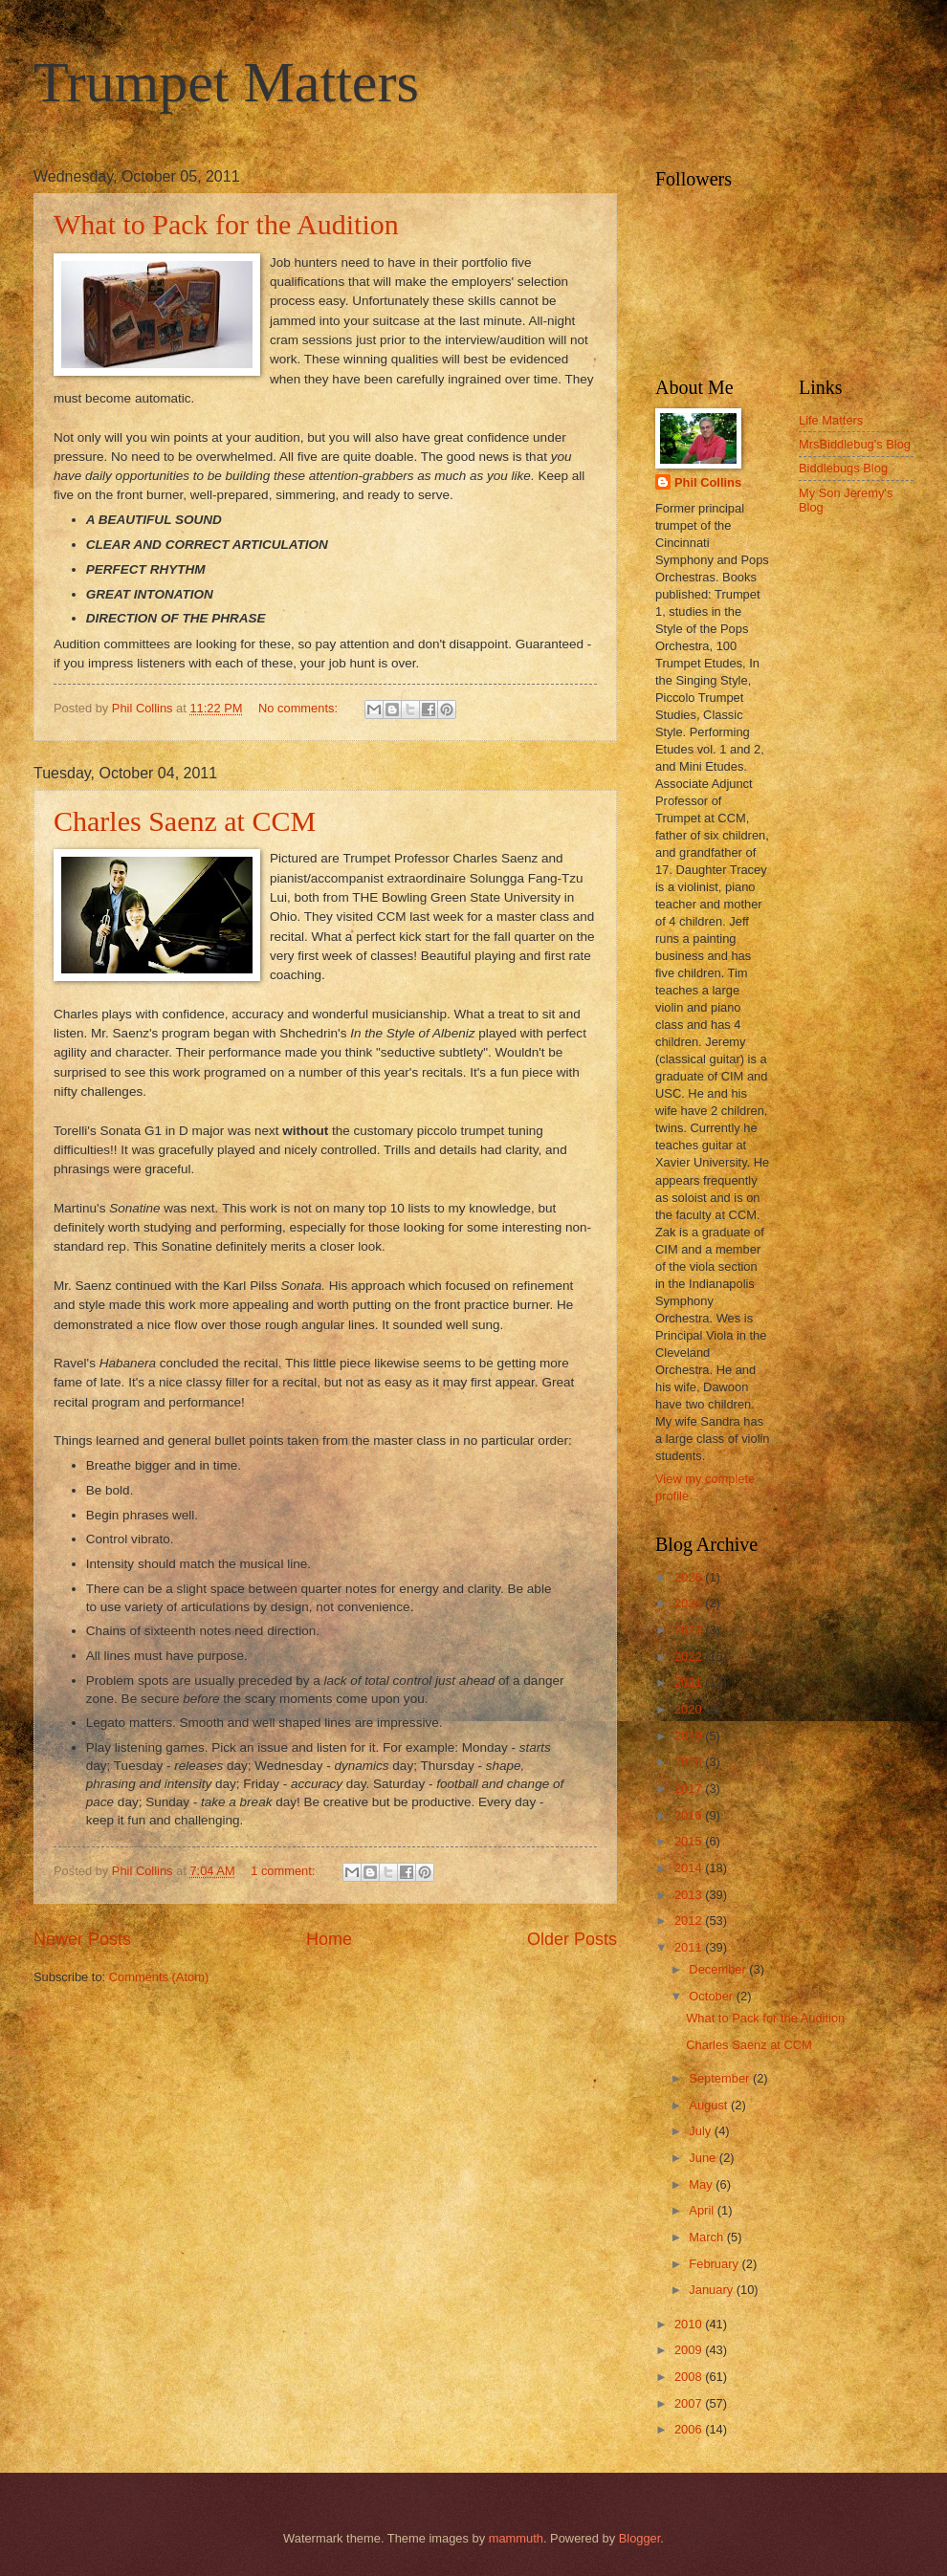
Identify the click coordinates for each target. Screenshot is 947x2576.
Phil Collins (707, 482)
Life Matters (831, 420)
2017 (689, 1788)
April (702, 2210)
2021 (689, 1682)
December (719, 1969)
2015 (689, 1841)
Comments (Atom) (159, 1977)
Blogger (640, 2538)
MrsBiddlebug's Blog (855, 444)
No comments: (299, 708)
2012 (689, 1920)
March (707, 2237)
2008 (689, 2376)
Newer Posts (82, 1939)
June (704, 2157)
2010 (689, 2324)
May (702, 2184)
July (701, 2131)
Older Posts (572, 1939)
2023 (689, 1630)
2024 (689, 1603)
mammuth (516, 2538)
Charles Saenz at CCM (185, 821)
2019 (689, 1736)
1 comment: (285, 1871)
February (715, 2264)
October (712, 1996)
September (721, 2078)
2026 (689, 1577)
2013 (689, 1895)
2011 (689, 1947)
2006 (689, 2429)
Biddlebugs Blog (843, 468)
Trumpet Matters (226, 82)
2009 (689, 2350)
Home (329, 1939)
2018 (689, 1762)
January (712, 2289)
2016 (689, 1815)
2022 (689, 1656)
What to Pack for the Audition (226, 224)
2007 (689, 2403)
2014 (689, 1868)
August (710, 2105)
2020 (689, 1709)
